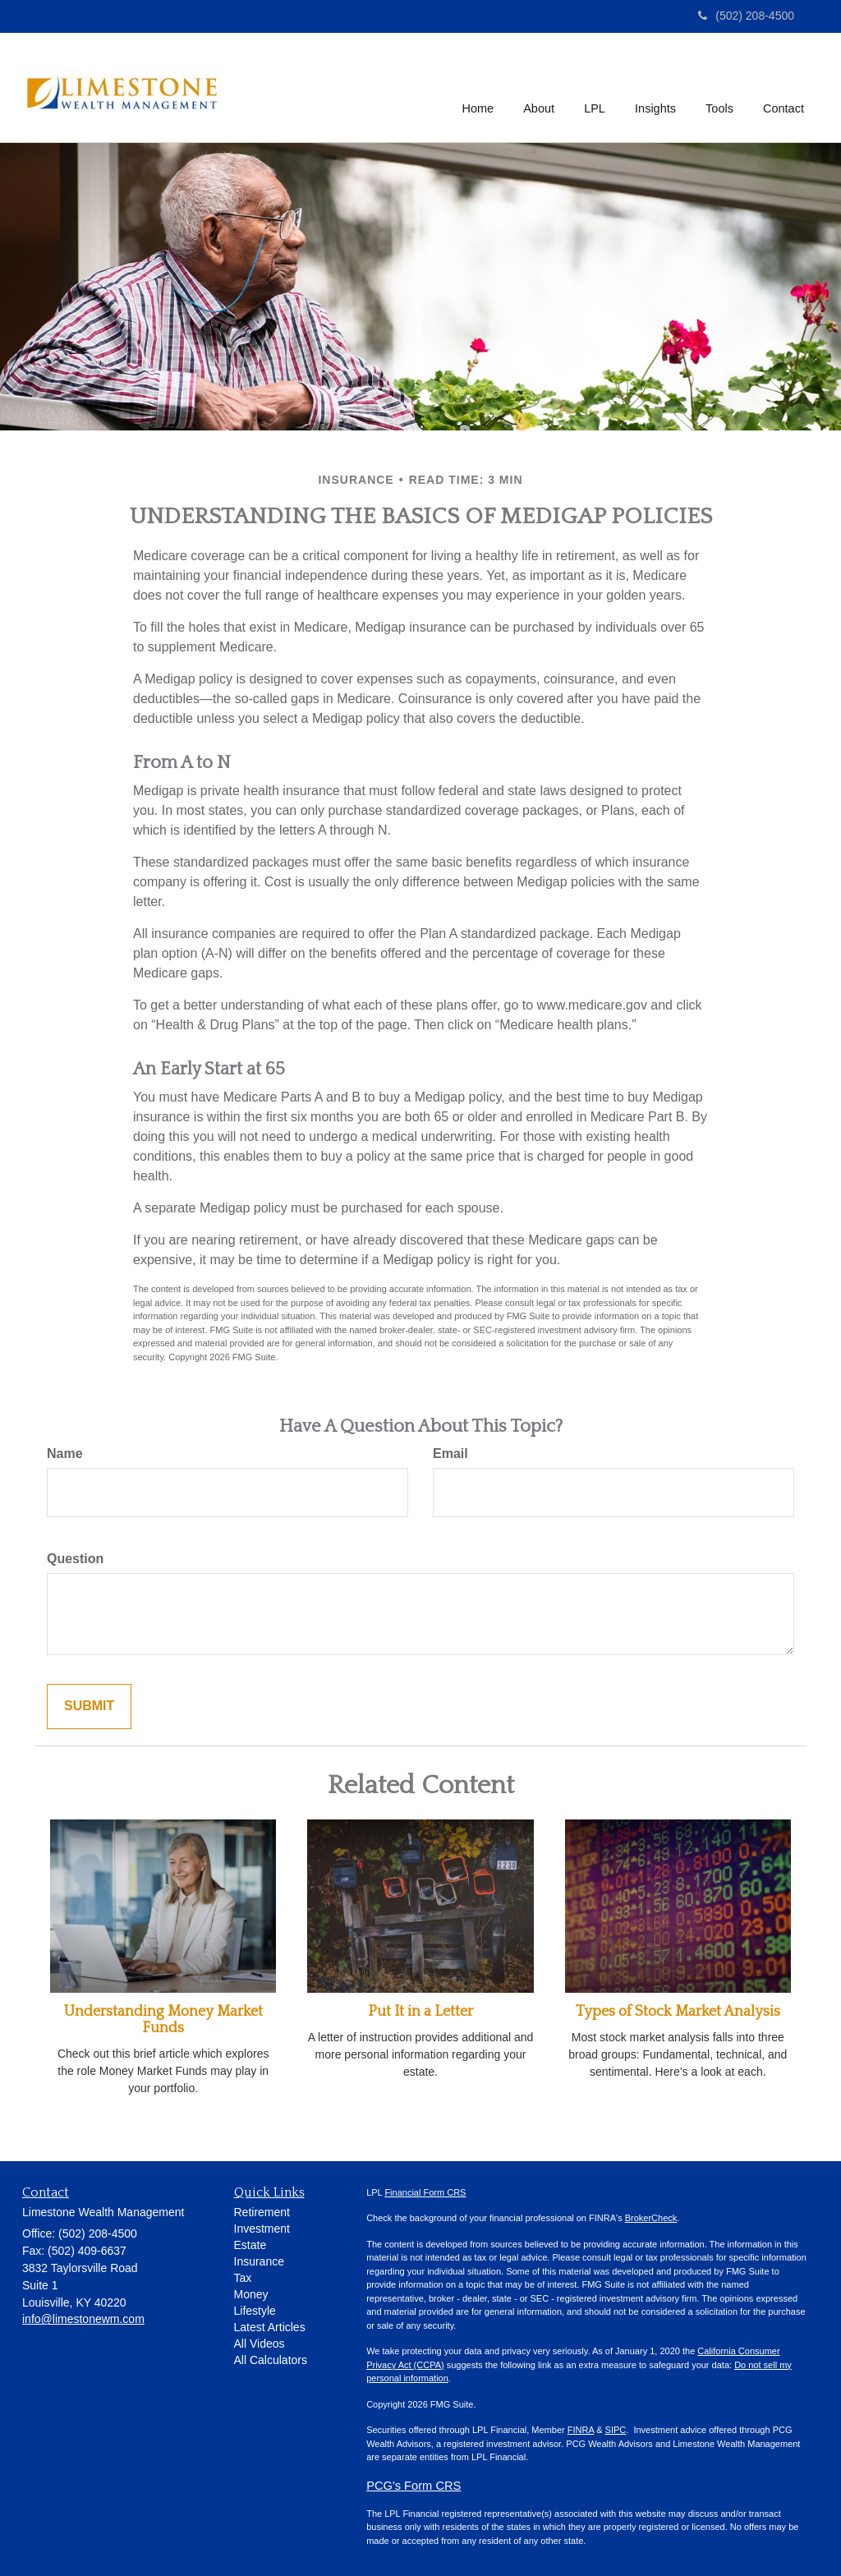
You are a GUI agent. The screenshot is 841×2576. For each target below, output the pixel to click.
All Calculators (270, 2360)
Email (450, 1453)
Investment (262, 2228)
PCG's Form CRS (413, 2485)
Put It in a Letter (420, 2011)
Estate (250, 2245)
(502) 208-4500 (746, 15)
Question (75, 1559)
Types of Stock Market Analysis (678, 2011)
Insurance (259, 2261)
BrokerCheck (651, 2218)
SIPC (616, 2430)
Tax (243, 2277)
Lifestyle (255, 2310)
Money (251, 2294)
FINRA (581, 2430)
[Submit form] (89, 1706)
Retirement (262, 2212)
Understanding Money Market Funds (163, 2019)
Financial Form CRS (425, 2192)
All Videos (259, 2343)
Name (65, 1453)
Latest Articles (270, 2327)
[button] (540, 87)
